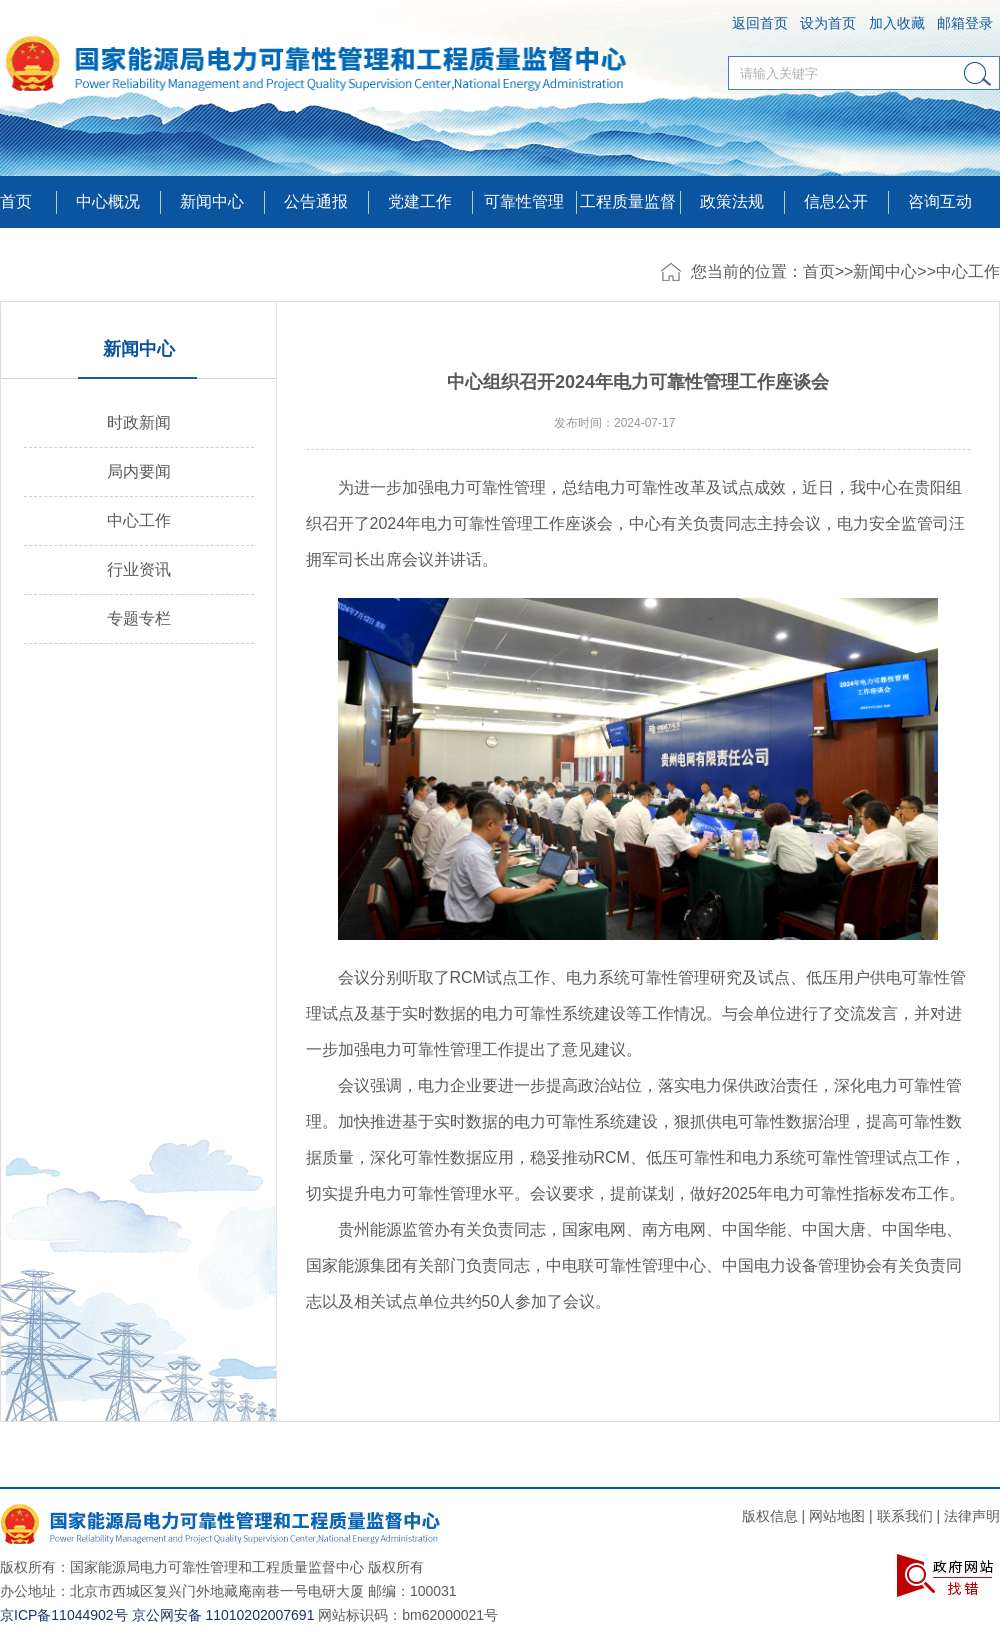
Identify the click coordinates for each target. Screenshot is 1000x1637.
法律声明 (972, 1516)
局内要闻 (139, 471)
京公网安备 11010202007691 (223, 1615)
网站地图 (837, 1516)
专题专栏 (139, 618)
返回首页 (760, 23)
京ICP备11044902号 (64, 1615)
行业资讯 (139, 569)
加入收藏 (897, 23)
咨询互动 (940, 201)
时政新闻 (139, 422)
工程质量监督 (628, 201)
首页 (16, 201)
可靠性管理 (524, 201)
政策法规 (732, 201)
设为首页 (828, 23)
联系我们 (905, 1516)
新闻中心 (885, 271)
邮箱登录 (965, 23)
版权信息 (770, 1516)
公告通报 (316, 201)
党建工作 (420, 201)
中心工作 (968, 271)
